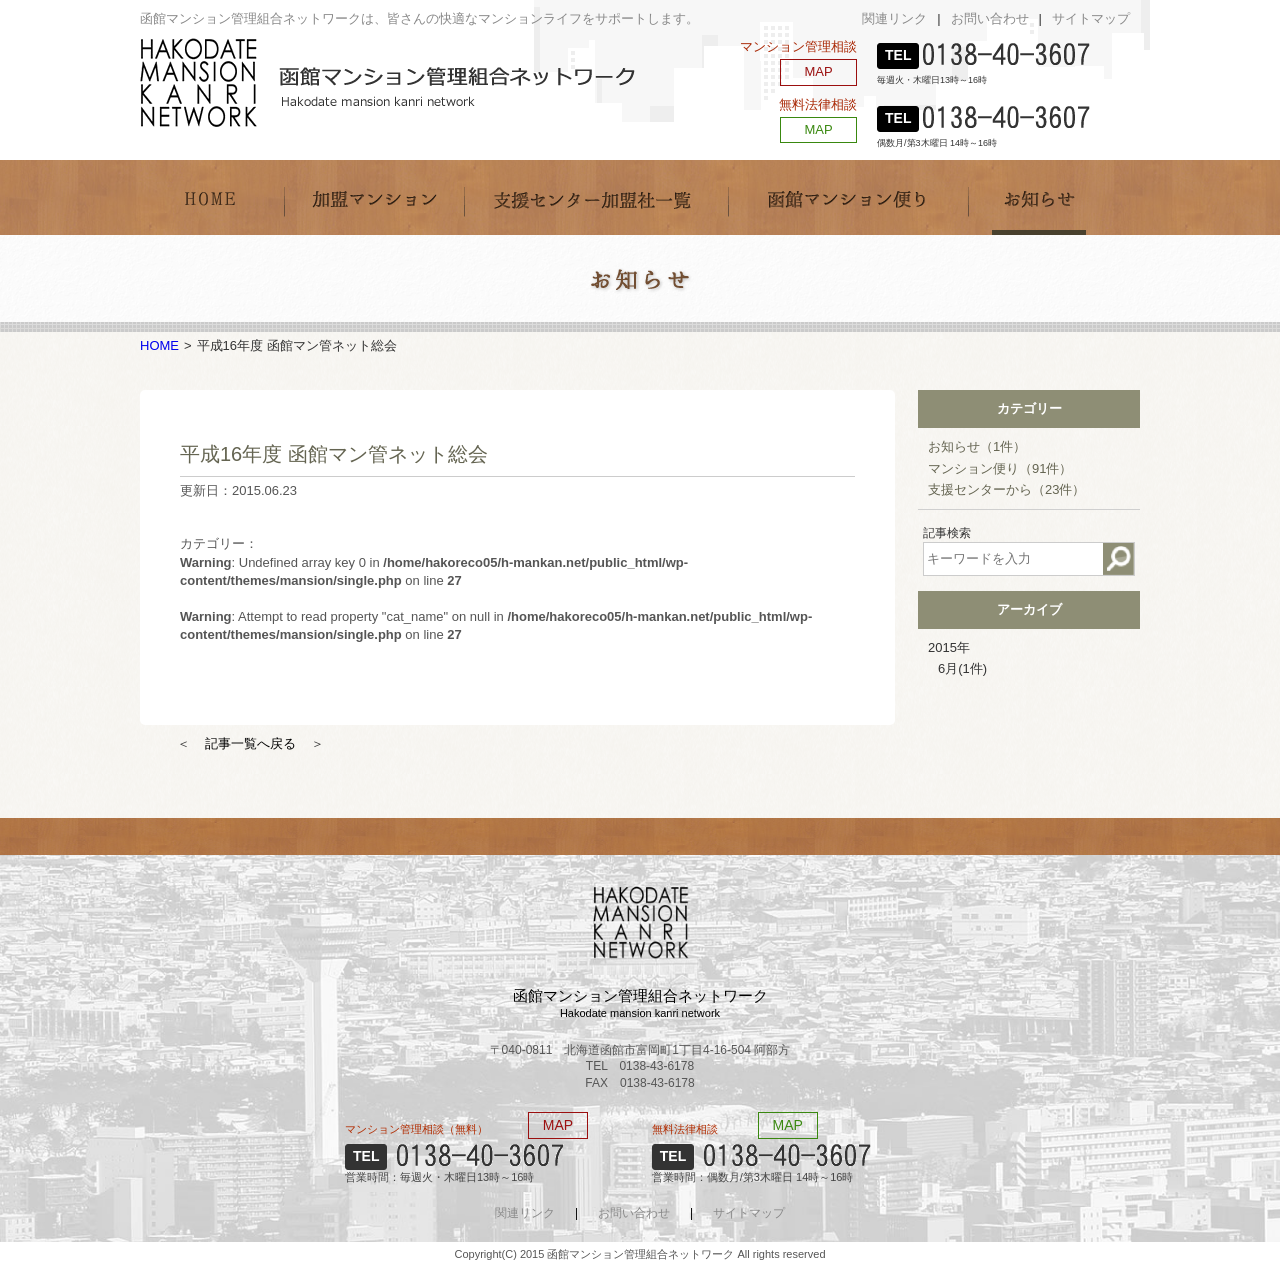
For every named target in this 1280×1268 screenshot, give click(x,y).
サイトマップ (1091, 18)
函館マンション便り (848, 197)
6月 (962, 668)
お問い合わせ (990, 18)
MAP (818, 71)
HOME (212, 197)
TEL (898, 55)
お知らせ (1040, 197)
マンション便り (1000, 468)
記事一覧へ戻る (250, 743)
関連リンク (894, 18)
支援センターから (1006, 489)
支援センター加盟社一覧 (596, 197)
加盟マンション (374, 197)
